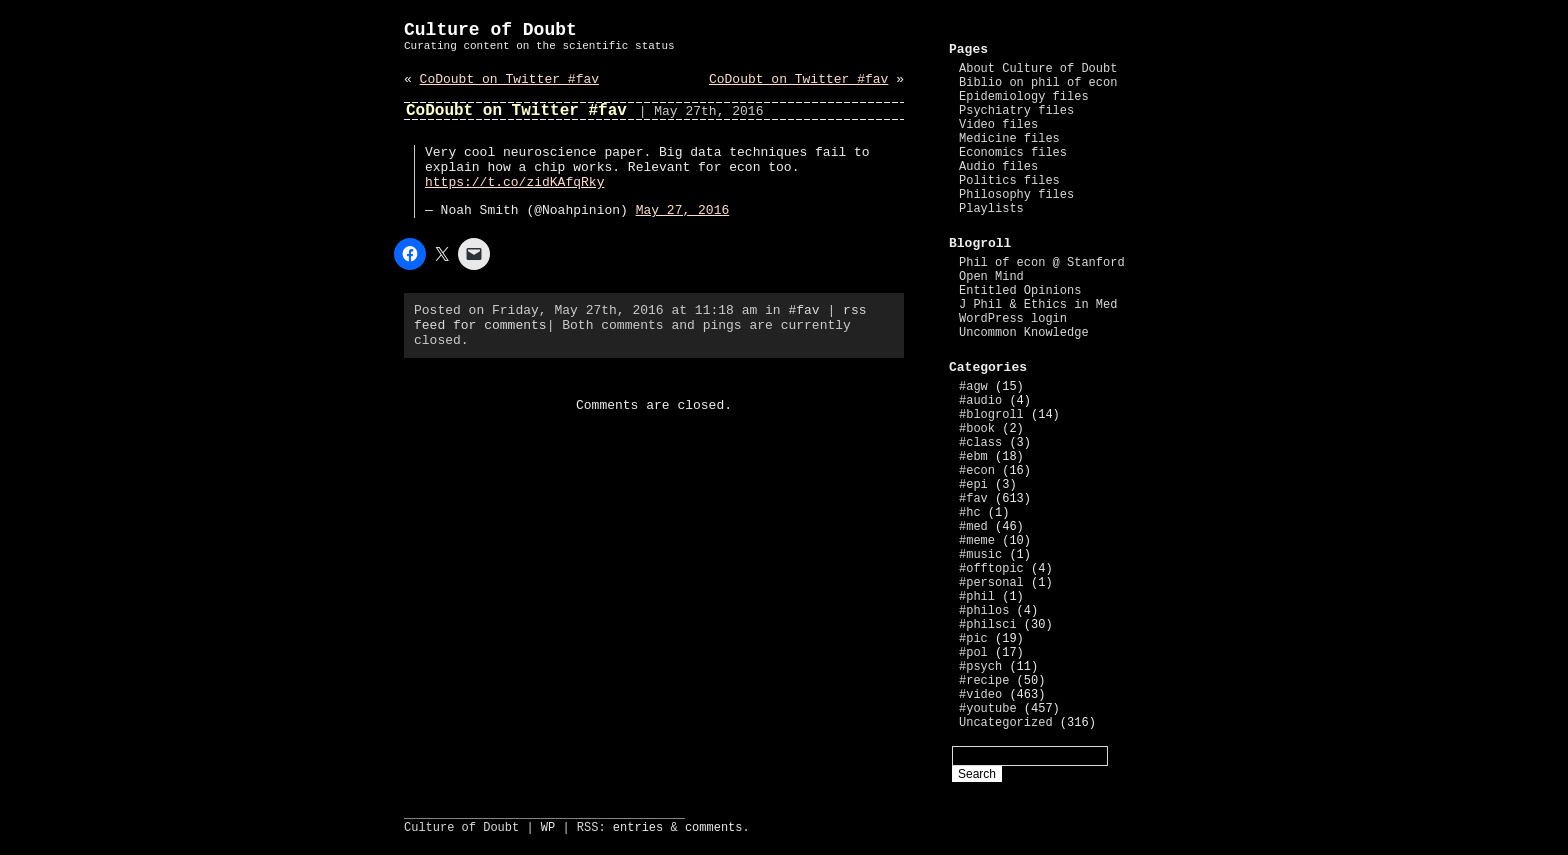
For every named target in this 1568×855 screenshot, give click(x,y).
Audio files (998, 167)
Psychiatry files (1016, 111)
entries (638, 828)
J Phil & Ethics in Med (1038, 305)
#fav (803, 310)
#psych (980, 667)
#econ (977, 471)
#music (980, 555)
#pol (973, 653)
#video (980, 695)
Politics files (1009, 181)
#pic (973, 639)
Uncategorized (1006, 723)
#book (977, 429)
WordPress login (1013, 319)
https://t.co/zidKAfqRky (514, 182)
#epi (973, 485)
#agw (973, 387)
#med (973, 527)
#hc (970, 513)
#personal (991, 583)
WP (548, 828)
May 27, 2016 (683, 210)
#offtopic (991, 569)
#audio (980, 401)
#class (980, 443)
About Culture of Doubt (1038, 69)
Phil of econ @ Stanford (1042, 263)
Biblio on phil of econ (1038, 83)
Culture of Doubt (490, 30)
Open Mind (991, 277)
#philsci (988, 625)
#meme (977, 541)
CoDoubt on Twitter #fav (509, 79)
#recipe (984, 681)
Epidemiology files (1024, 97)
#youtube (988, 709)
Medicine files (1009, 139)
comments (714, 828)
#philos (984, 611)
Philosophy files (1016, 195)
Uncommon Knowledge (1024, 333)
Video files (998, 125)
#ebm (973, 457)
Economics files (1013, 153)
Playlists (991, 209)
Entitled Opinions (1020, 291)
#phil (977, 597)
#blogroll (991, 415)
